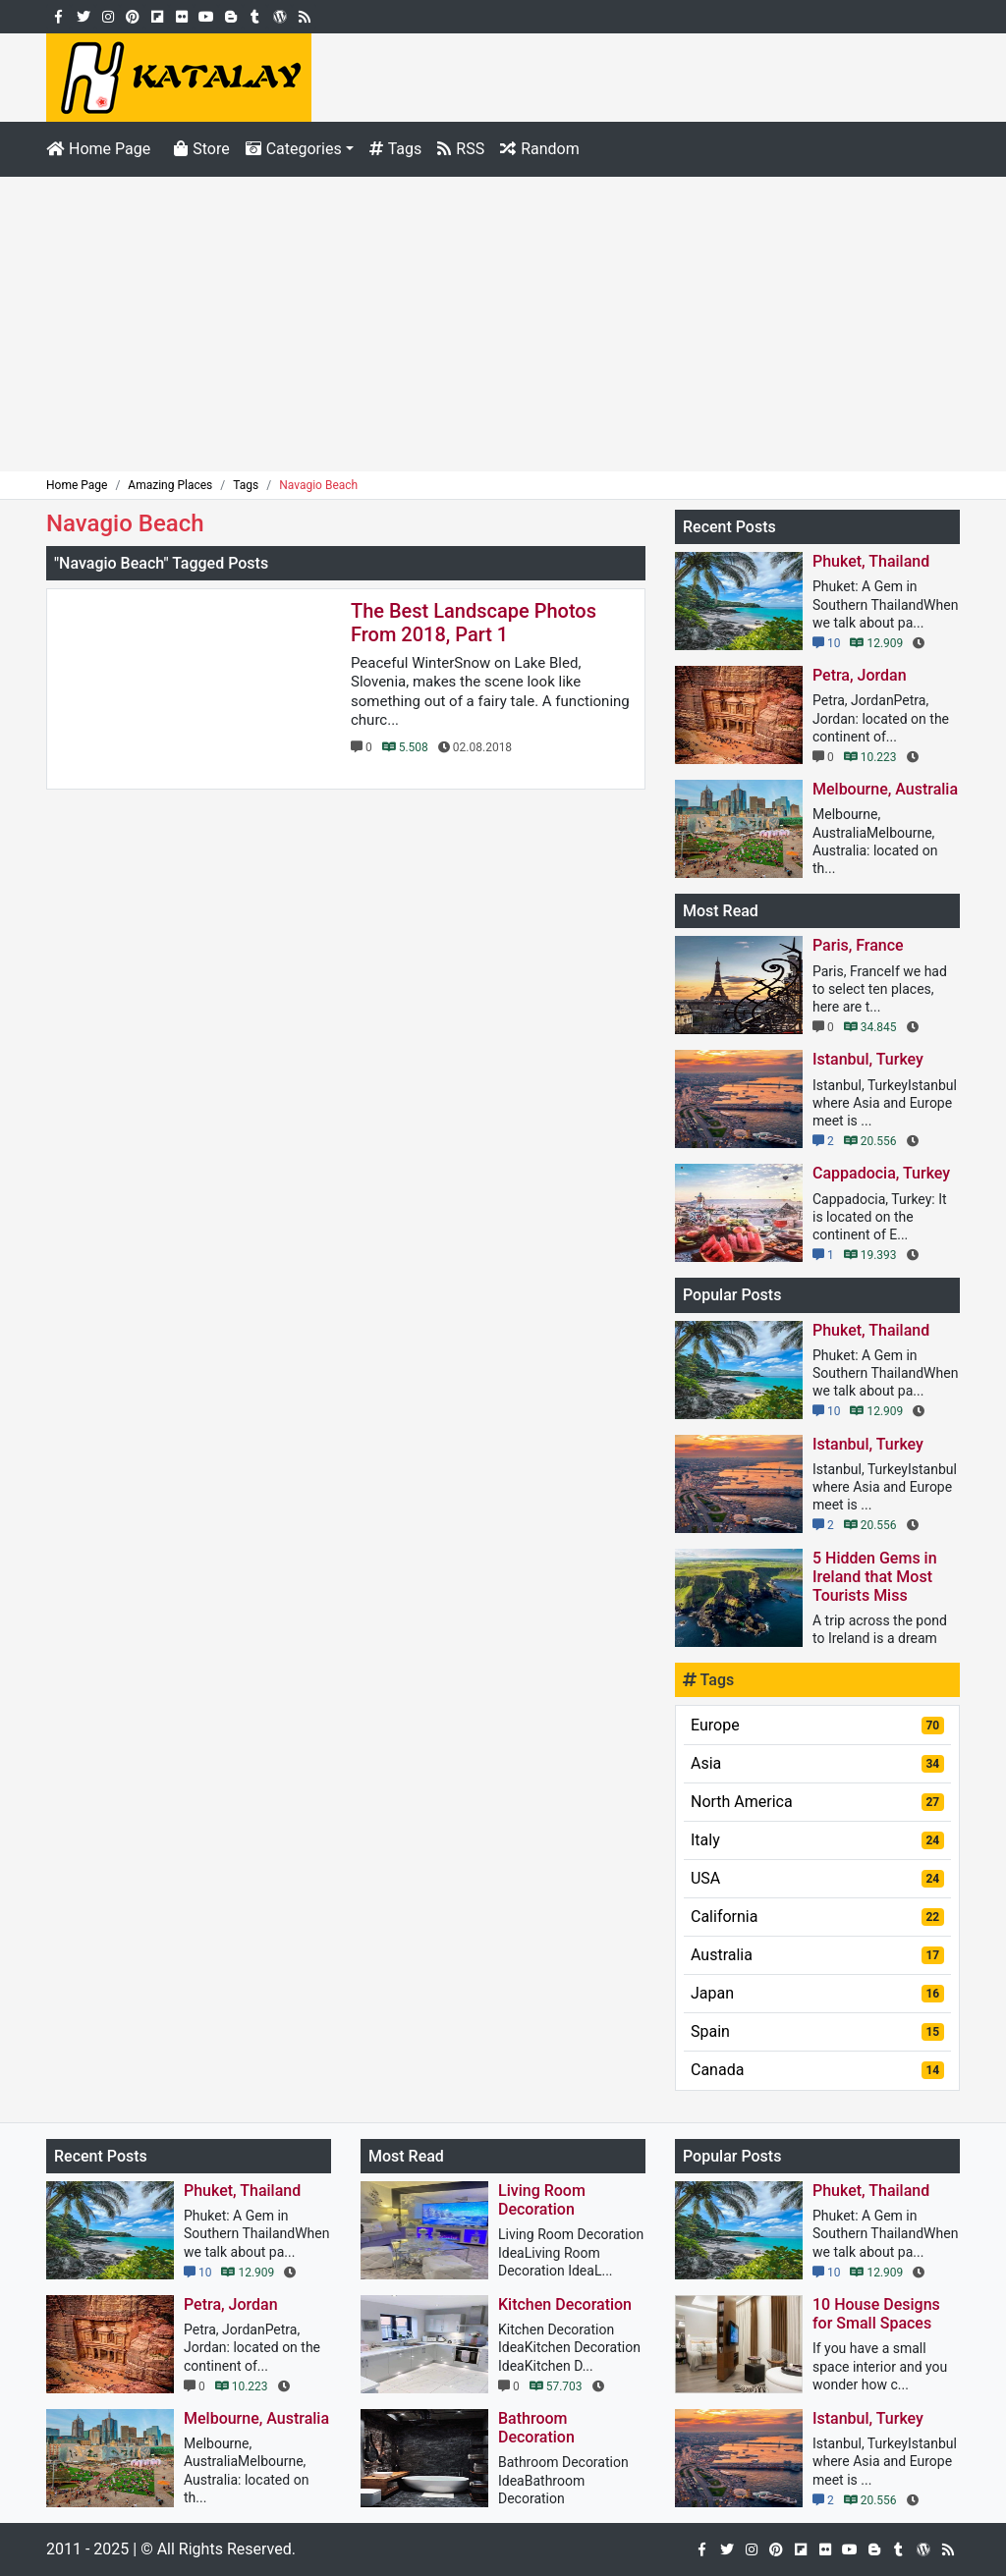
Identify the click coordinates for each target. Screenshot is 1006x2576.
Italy (817, 1840)
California (817, 1916)
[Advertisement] (503, 324)
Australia (817, 1955)
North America (817, 1801)
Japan (817, 1993)
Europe (817, 1725)
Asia (817, 1763)
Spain (817, 2031)
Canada (817, 2069)
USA (817, 1878)
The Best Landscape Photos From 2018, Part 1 (473, 622)
